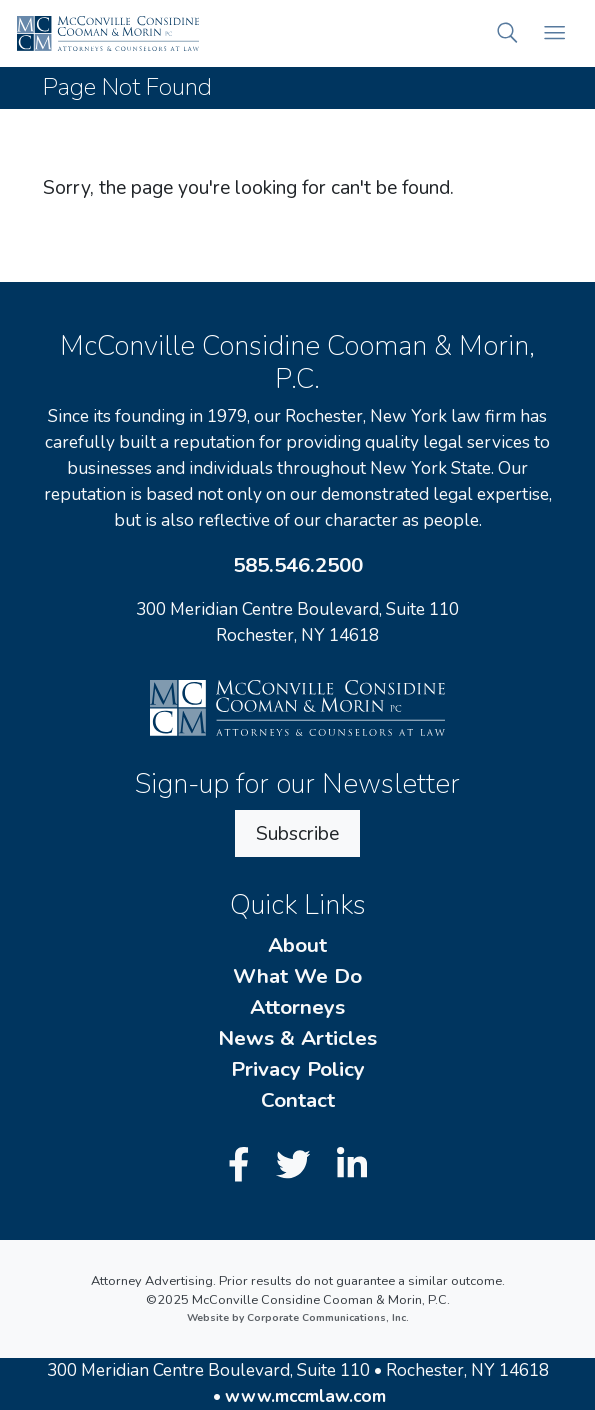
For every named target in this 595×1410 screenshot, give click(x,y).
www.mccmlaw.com (305, 1396)
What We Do (297, 976)
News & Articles (297, 1038)
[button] (507, 33)
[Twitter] (298, 1165)
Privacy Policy (298, 1069)
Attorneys (297, 1007)
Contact (298, 1100)
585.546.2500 (298, 565)
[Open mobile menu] (554, 33)
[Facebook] (243, 1165)
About (297, 945)
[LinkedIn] (352, 1165)
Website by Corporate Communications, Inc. (298, 1318)
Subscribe (297, 833)
